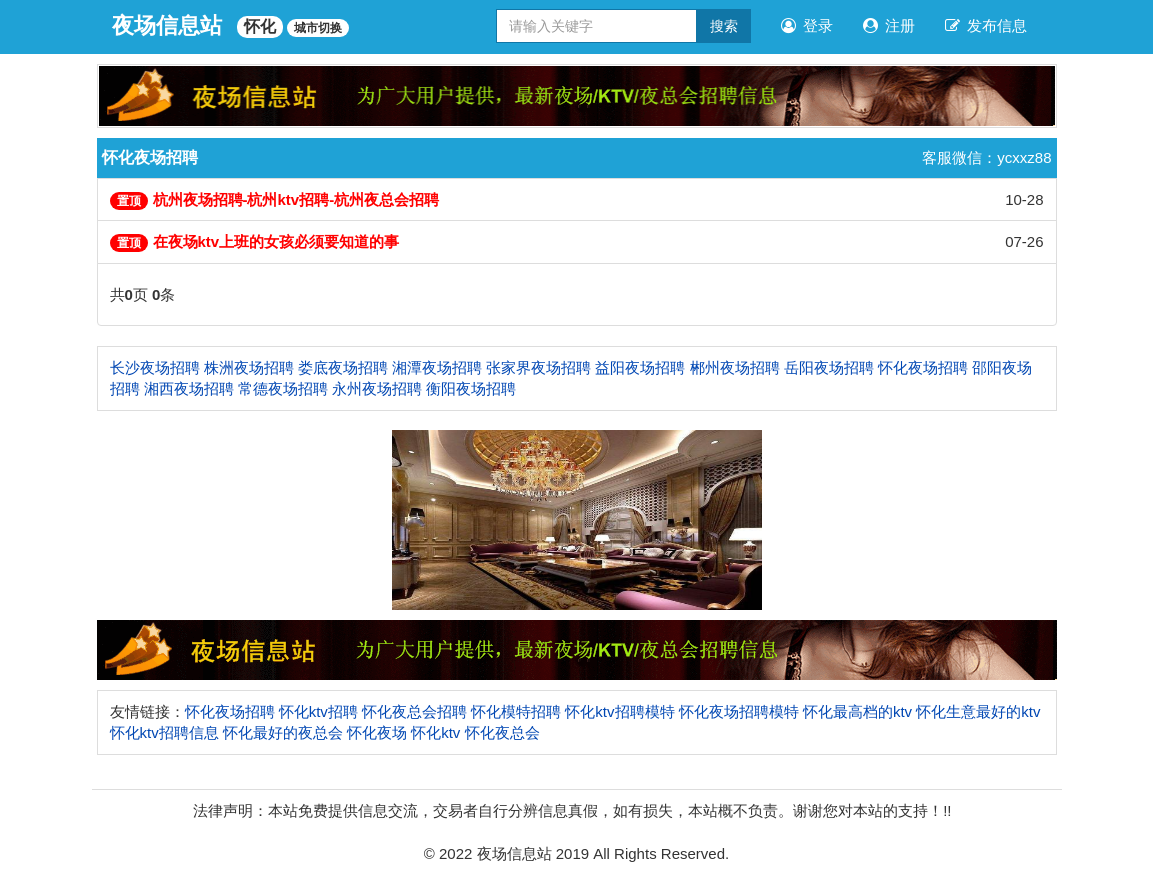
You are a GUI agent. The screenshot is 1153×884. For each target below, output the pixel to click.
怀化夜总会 (502, 732)
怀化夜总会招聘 (414, 711)
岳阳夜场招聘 (829, 367)
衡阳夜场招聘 (471, 388)
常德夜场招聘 (283, 388)
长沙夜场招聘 (155, 367)
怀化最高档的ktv (857, 711)
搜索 (724, 26)
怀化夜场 (377, 732)
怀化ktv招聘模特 (619, 711)
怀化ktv (435, 732)
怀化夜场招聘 (923, 367)
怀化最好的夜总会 (283, 732)
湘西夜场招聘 (189, 388)
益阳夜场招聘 (640, 367)
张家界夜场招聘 (538, 367)
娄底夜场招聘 (343, 367)
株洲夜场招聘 (249, 367)
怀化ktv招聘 (318, 711)
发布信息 (986, 25)
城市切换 (318, 28)
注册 (889, 25)
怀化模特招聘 (516, 711)
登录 (807, 25)
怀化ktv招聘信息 (164, 732)
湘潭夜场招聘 (437, 367)
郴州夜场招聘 (735, 367)
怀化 (260, 26)
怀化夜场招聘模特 (739, 711)
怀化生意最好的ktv (978, 711)
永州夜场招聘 (377, 388)
